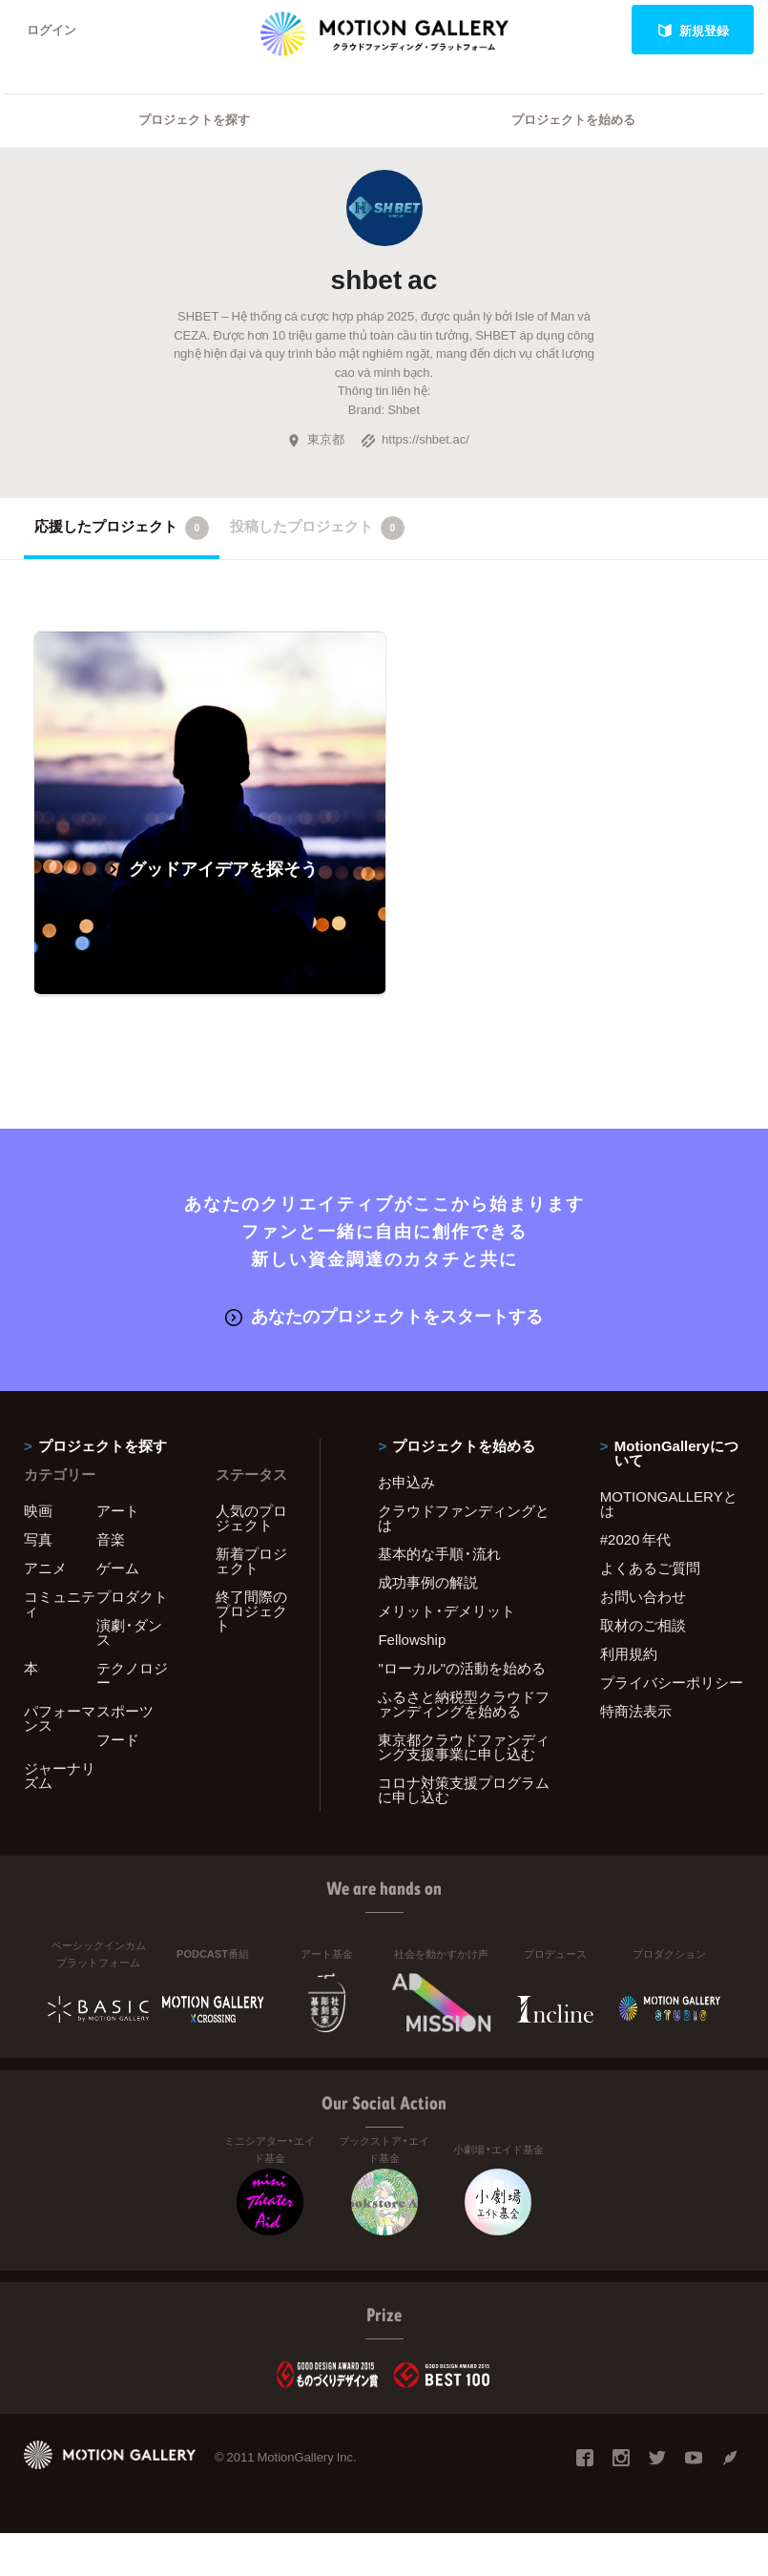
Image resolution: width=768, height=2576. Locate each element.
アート (117, 1510)
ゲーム (117, 1567)
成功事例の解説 (428, 1581)
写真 (38, 1538)
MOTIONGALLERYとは (668, 1503)
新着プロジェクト (251, 1560)
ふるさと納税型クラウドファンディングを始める (464, 1703)
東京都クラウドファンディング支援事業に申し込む (464, 1746)
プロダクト (132, 1596)
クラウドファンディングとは (464, 1517)
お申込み (406, 1481)
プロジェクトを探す (194, 120)
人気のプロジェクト (251, 1517)
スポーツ (125, 1710)
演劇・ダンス (129, 1632)
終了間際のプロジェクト (251, 1610)
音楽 (110, 1538)
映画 (38, 1510)
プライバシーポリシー (671, 1682)
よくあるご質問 (650, 1567)
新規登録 (693, 30)
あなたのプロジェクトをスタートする (384, 1316)
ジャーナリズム (59, 1775)
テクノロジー (132, 1675)
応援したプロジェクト (121, 527)
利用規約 (628, 1653)
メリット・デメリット (446, 1610)
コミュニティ (59, 1603)
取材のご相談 (643, 1624)
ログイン (51, 30)
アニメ (45, 1567)
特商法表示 (636, 1710)
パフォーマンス (59, 1717)
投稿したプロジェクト (317, 527)
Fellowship (412, 1639)
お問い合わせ (643, 1596)
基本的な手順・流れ (439, 1553)
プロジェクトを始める (573, 120)
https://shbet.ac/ (415, 439)
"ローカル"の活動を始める (462, 1667)
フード (117, 1739)
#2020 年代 (636, 1538)
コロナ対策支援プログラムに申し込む (464, 1789)
